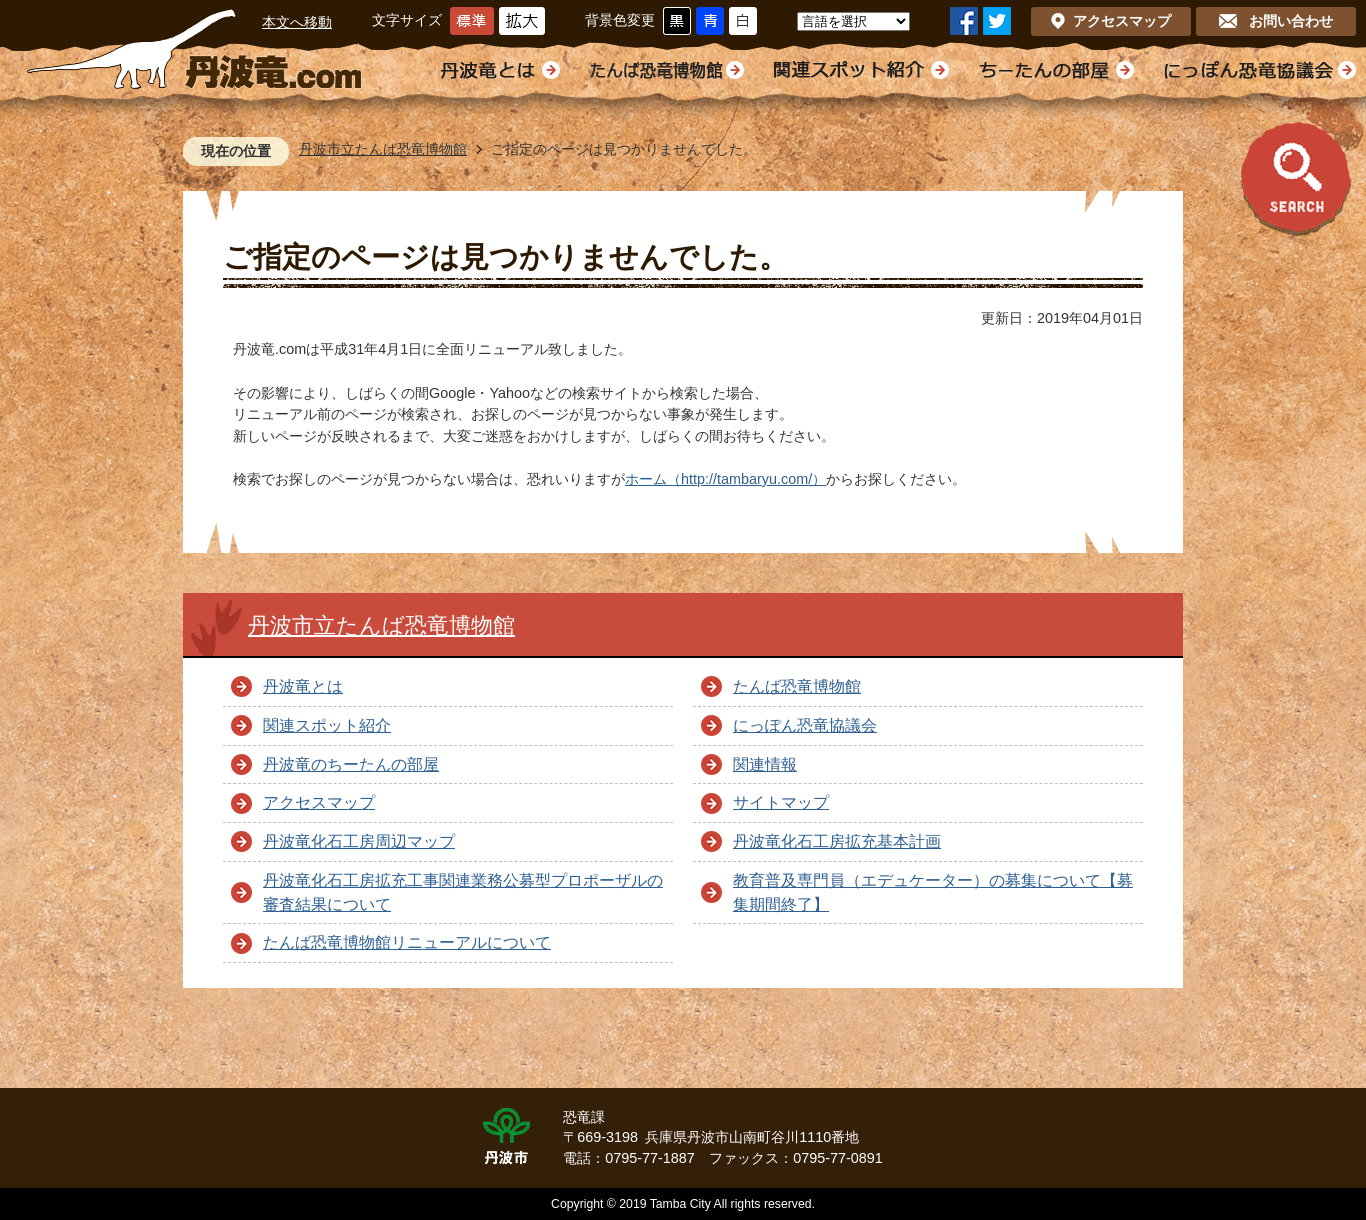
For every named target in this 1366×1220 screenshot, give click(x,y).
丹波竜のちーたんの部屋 (351, 764)
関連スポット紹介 (327, 725)
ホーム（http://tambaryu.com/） (725, 479)
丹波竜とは (303, 686)
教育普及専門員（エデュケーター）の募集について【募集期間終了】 (933, 892)
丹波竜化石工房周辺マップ (359, 841)
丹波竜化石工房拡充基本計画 (837, 841)
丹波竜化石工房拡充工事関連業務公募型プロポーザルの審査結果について (463, 892)
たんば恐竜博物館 (797, 686)
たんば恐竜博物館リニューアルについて (407, 942)
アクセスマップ (319, 802)
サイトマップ (781, 802)
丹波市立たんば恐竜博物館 (383, 149)
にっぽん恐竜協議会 (805, 725)
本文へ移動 (297, 22)
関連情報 (765, 764)
